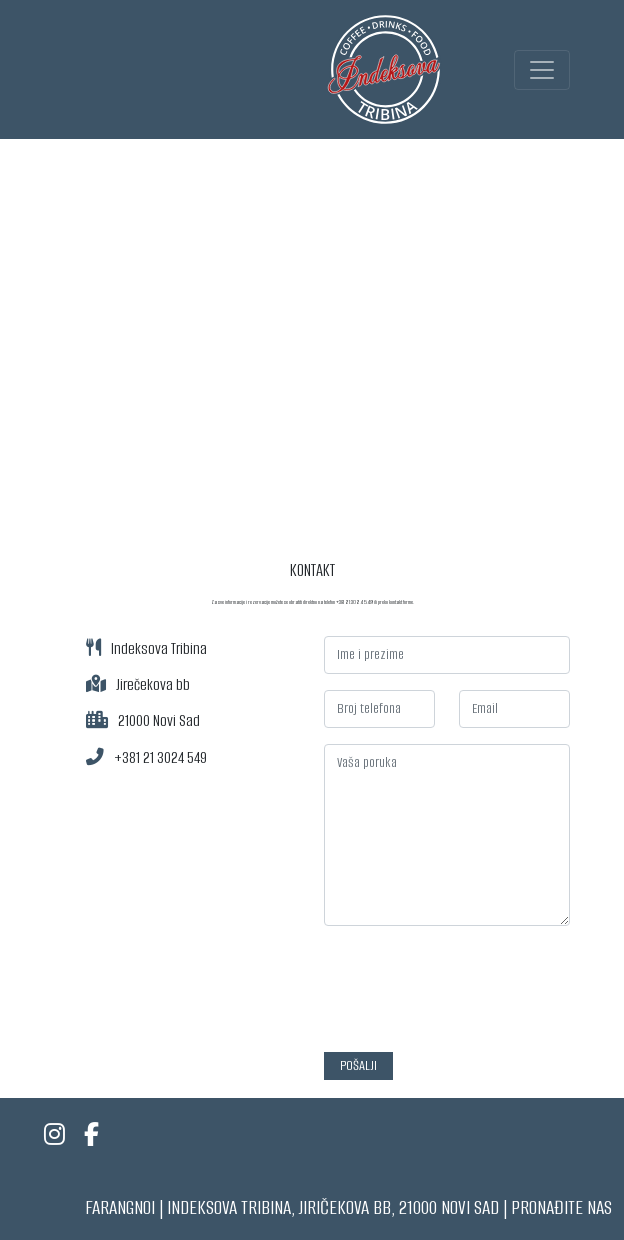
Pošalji (358, 1065)
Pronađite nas (561, 1207)
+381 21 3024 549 (160, 757)
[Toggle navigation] (542, 70)
